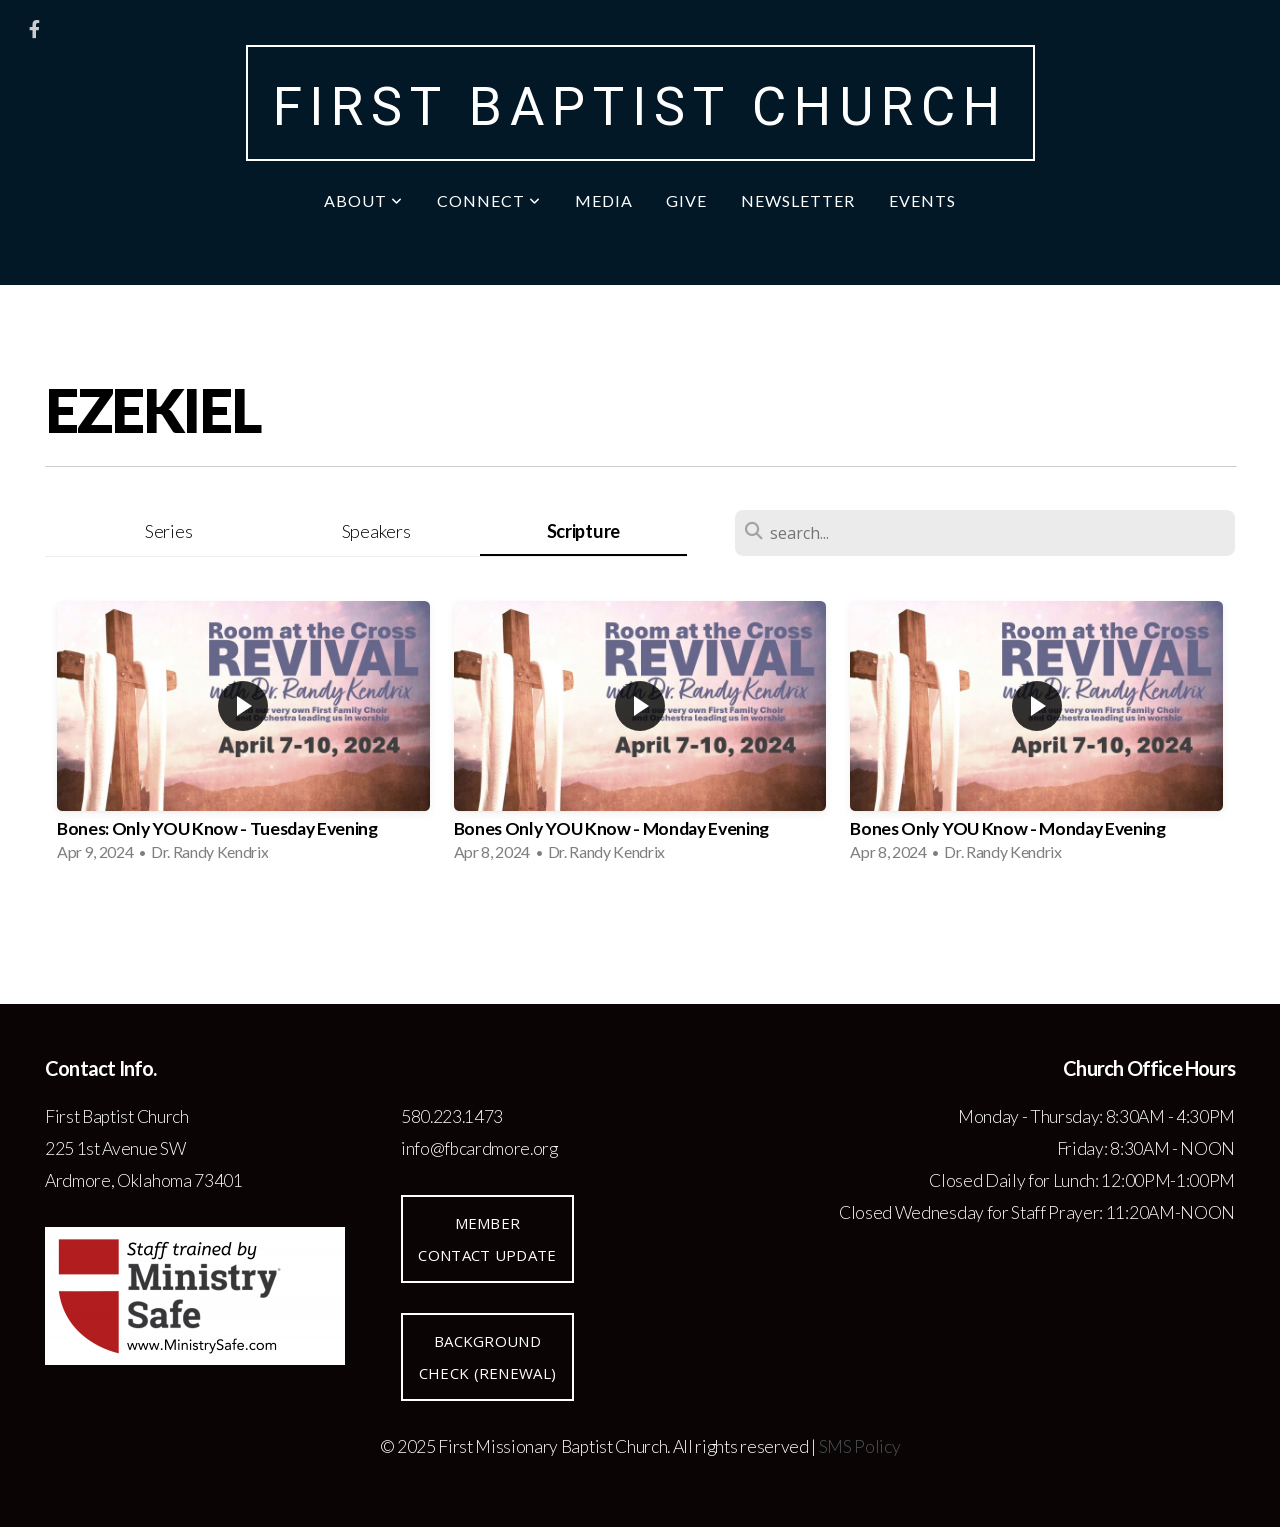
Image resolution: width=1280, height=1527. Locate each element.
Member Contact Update (487, 1239)
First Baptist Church (640, 107)
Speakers (376, 531)
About (363, 200)
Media (604, 200)
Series (168, 531)
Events (922, 200)
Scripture (583, 531)
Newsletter (798, 200)
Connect (489, 200)
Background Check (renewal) (488, 1357)
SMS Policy (860, 1446)
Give (686, 200)
